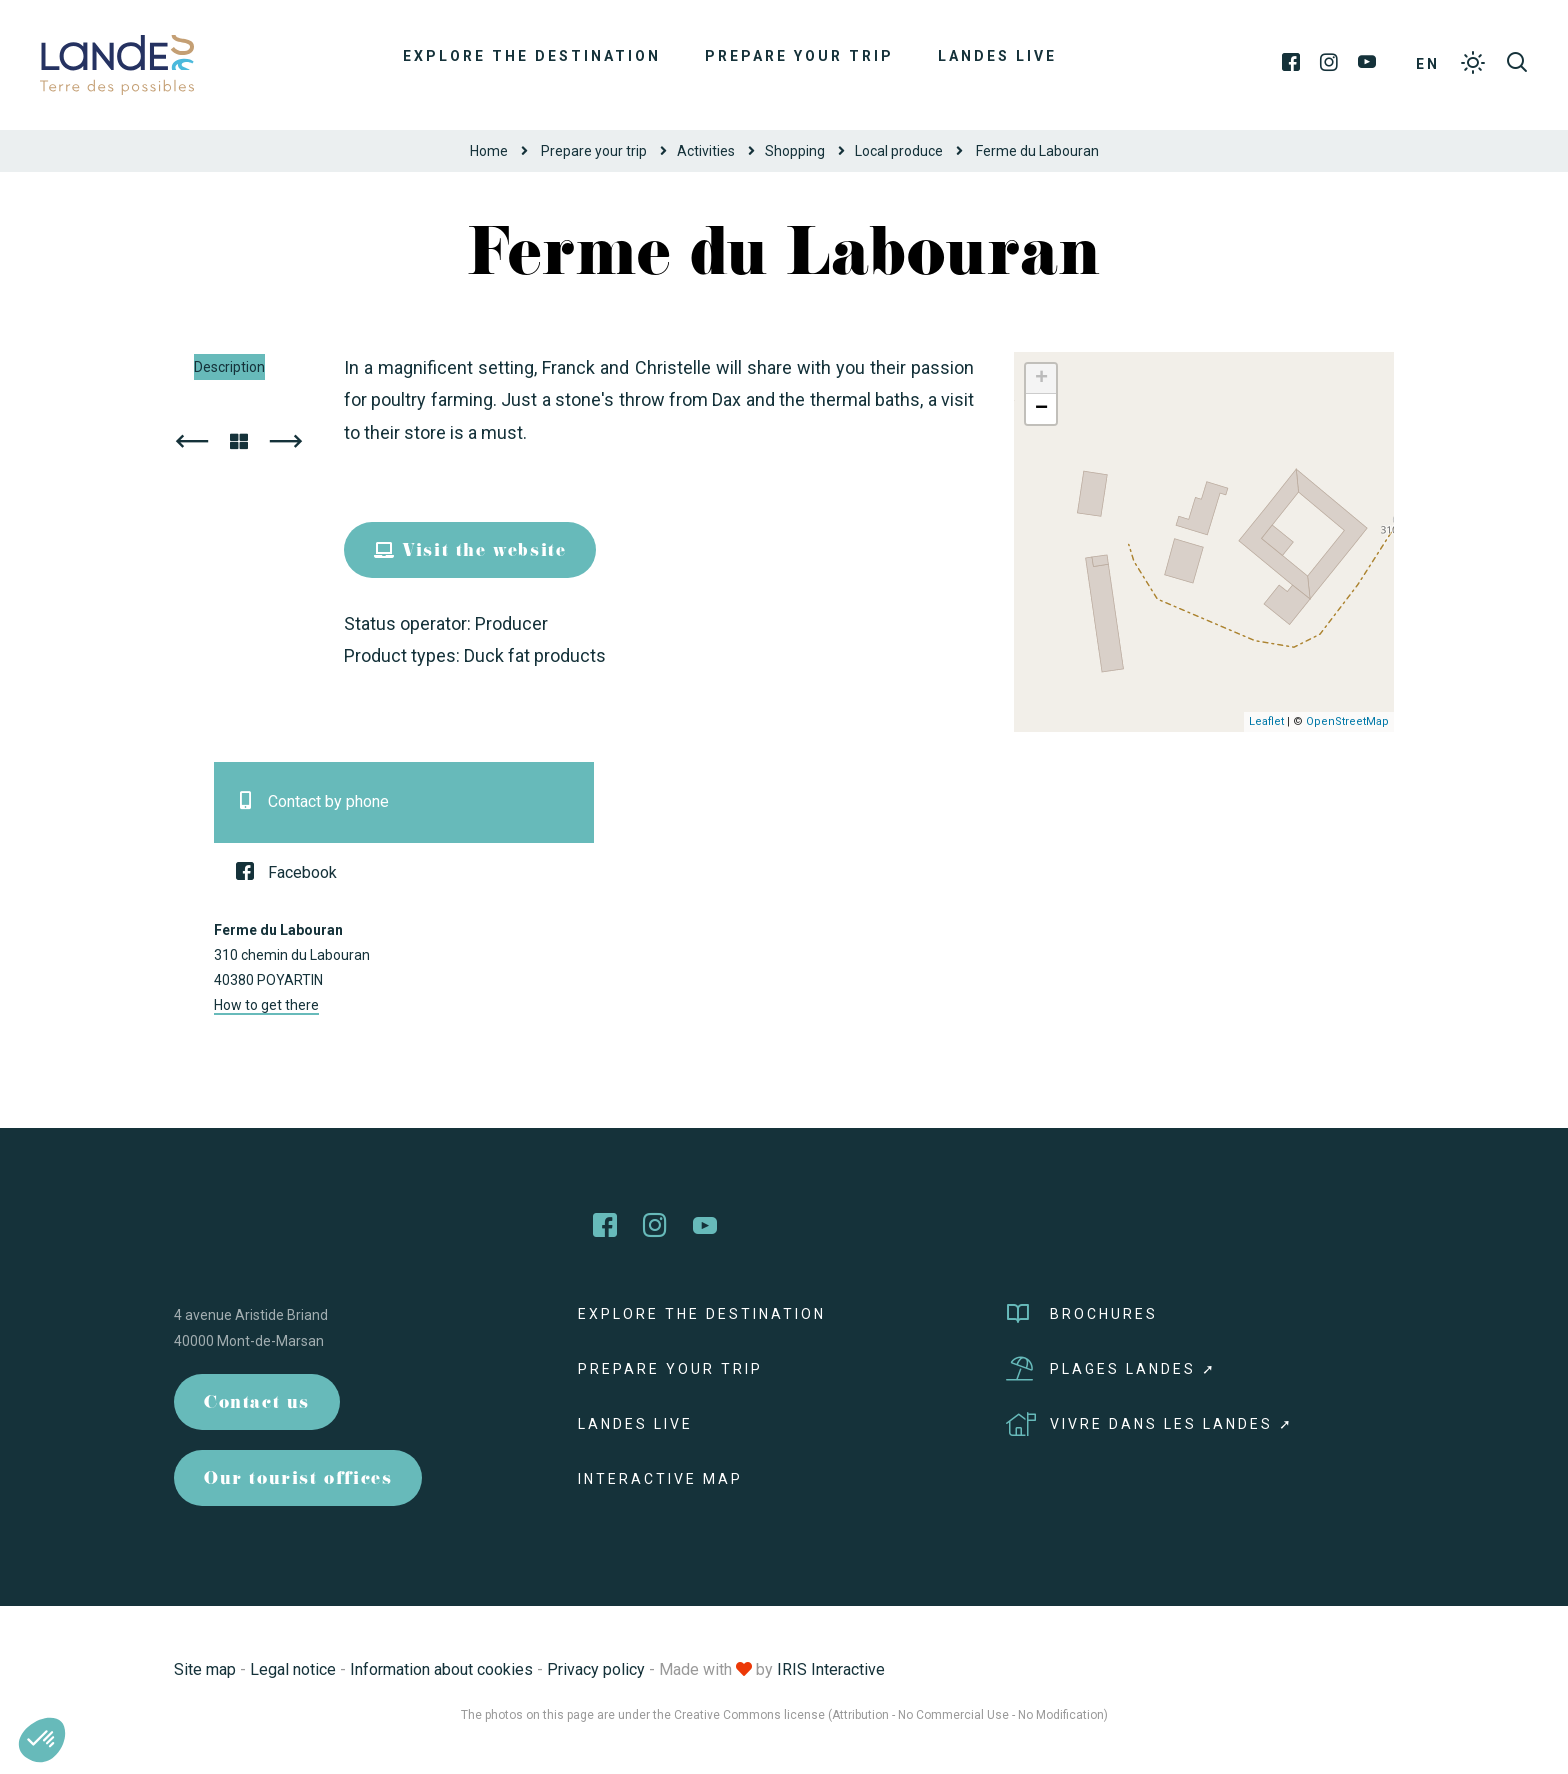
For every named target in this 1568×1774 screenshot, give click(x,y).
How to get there (266, 1005)
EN (1428, 64)
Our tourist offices (298, 1480)
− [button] (1041, 409)
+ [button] (1041, 379)
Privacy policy (596, 1669)
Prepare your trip (799, 56)
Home (489, 151)
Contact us (257, 1404)
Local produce (899, 151)
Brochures (1082, 1314)
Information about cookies (441, 1669)
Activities (706, 151)
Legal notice (293, 1669)
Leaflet (1266, 721)
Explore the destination (532, 56)
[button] (42, 1740)
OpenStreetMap (1347, 721)
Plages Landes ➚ (1111, 1369)
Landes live (997, 56)
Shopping (795, 151)
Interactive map (660, 1479)
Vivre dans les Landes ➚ (1150, 1424)
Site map (205, 1669)
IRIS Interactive (831, 1669)
